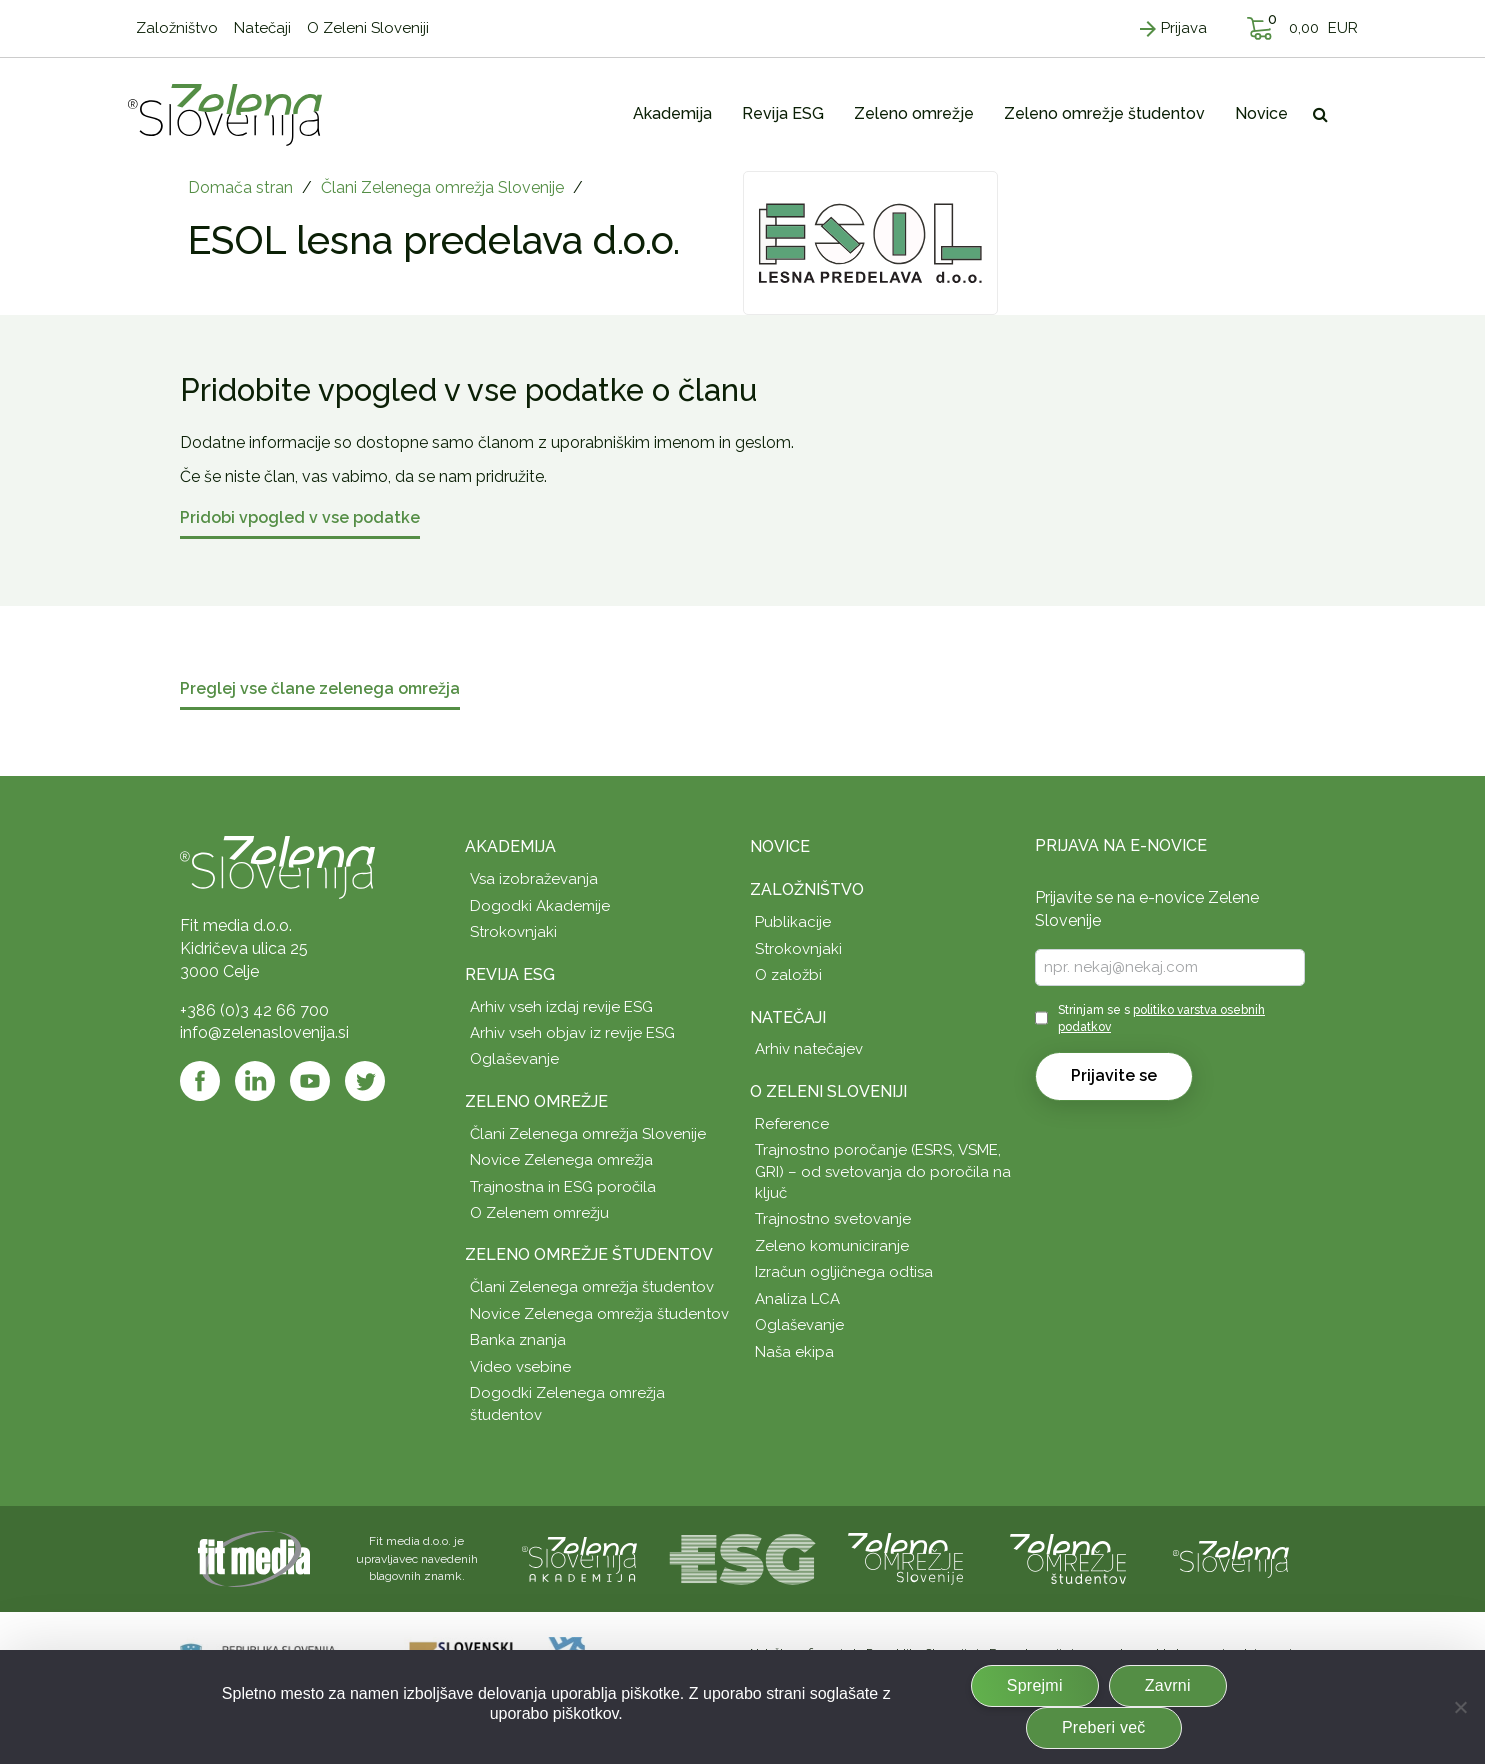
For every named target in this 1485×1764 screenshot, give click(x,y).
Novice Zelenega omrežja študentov (599, 1314)
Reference (792, 1124)
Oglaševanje (514, 1059)
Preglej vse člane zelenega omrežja (320, 689)
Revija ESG (510, 974)
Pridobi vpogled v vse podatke (300, 518)
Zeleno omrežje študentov (589, 1254)
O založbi (788, 975)
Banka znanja (518, 1340)
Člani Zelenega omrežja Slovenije (442, 187)
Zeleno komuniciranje (832, 1246)
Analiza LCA (797, 1299)
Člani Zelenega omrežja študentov (592, 1287)
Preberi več (1104, 1727)
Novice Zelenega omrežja (561, 1160)
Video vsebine (520, 1367)
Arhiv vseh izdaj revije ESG (561, 1007)
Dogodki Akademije (540, 906)
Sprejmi (1035, 1685)
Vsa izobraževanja (534, 879)
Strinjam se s (1161, 1018)
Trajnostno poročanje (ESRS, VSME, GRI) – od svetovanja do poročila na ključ (883, 1171)
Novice (780, 846)
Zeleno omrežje (536, 1101)
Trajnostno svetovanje (833, 1219)
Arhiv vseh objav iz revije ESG (572, 1033)
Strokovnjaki (513, 932)
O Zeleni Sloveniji (828, 1091)
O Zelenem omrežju (539, 1213)
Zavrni (1168, 1685)
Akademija (510, 846)
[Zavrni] (1460, 1707)
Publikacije (793, 922)
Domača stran (240, 187)
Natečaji (788, 1017)
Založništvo (807, 889)
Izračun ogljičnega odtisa (844, 1272)
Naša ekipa (794, 1352)
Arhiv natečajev (809, 1049)
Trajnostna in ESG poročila (563, 1187)
